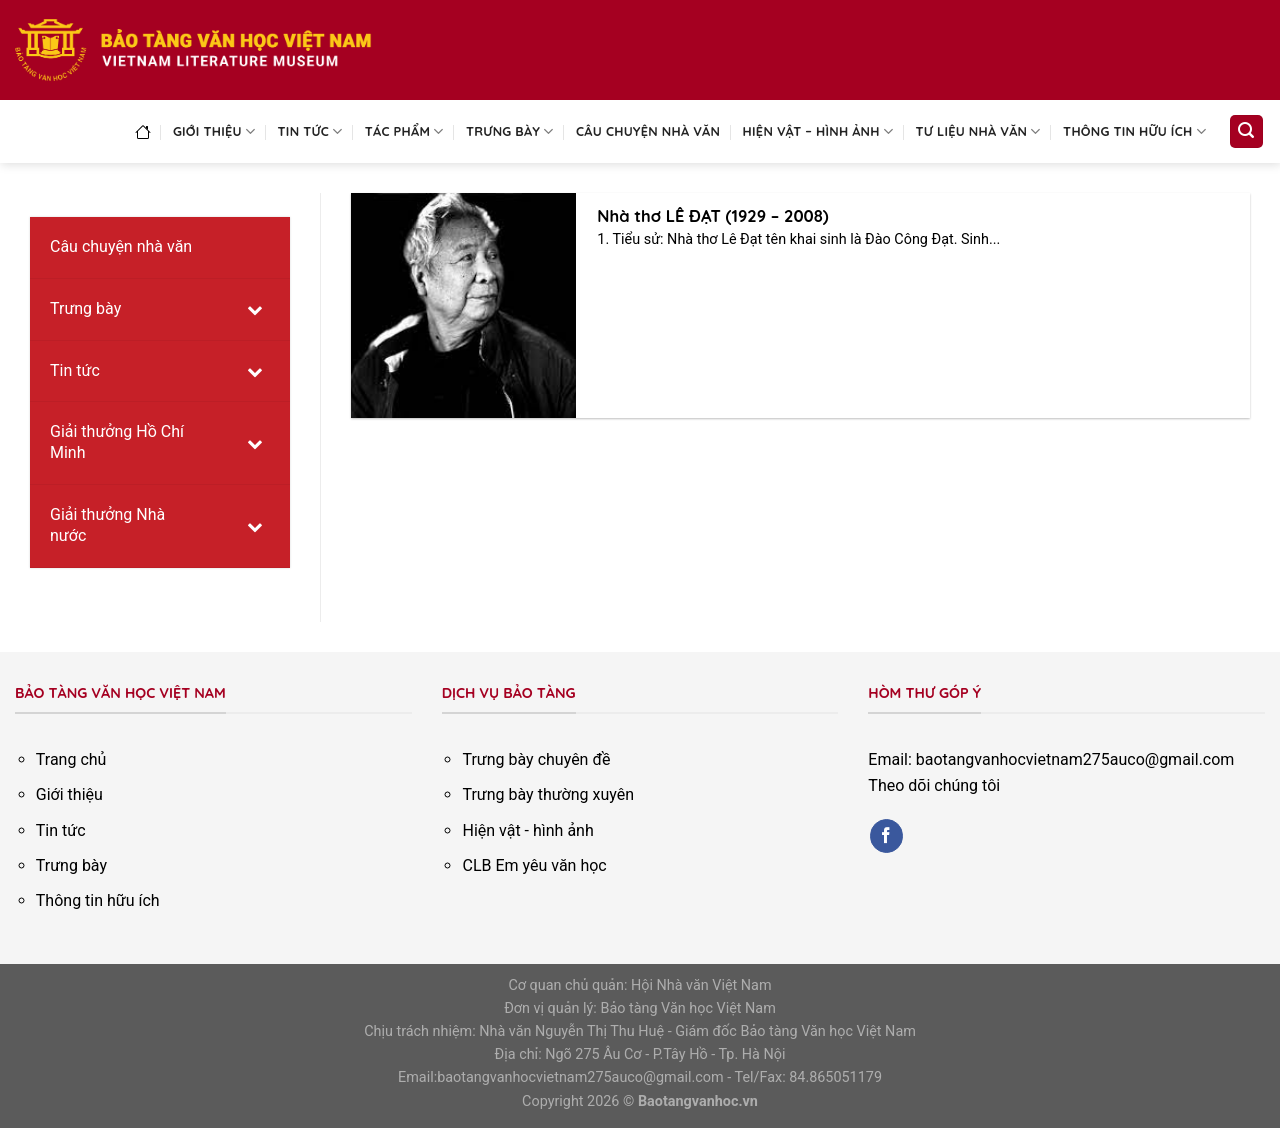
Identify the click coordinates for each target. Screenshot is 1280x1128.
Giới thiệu (214, 131)
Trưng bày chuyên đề (536, 759)
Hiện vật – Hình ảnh (818, 131)
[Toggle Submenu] (255, 309)
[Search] (1247, 131)
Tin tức (310, 131)
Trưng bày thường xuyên (548, 794)
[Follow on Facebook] (886, 836)
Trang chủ (71, 759)
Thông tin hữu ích (1134, 131)
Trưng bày (510, 131)
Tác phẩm (404, 131)
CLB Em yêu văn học (534, 865)
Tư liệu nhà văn (978, 131)
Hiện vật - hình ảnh (527, 830)
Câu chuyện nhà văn (648, 131)
